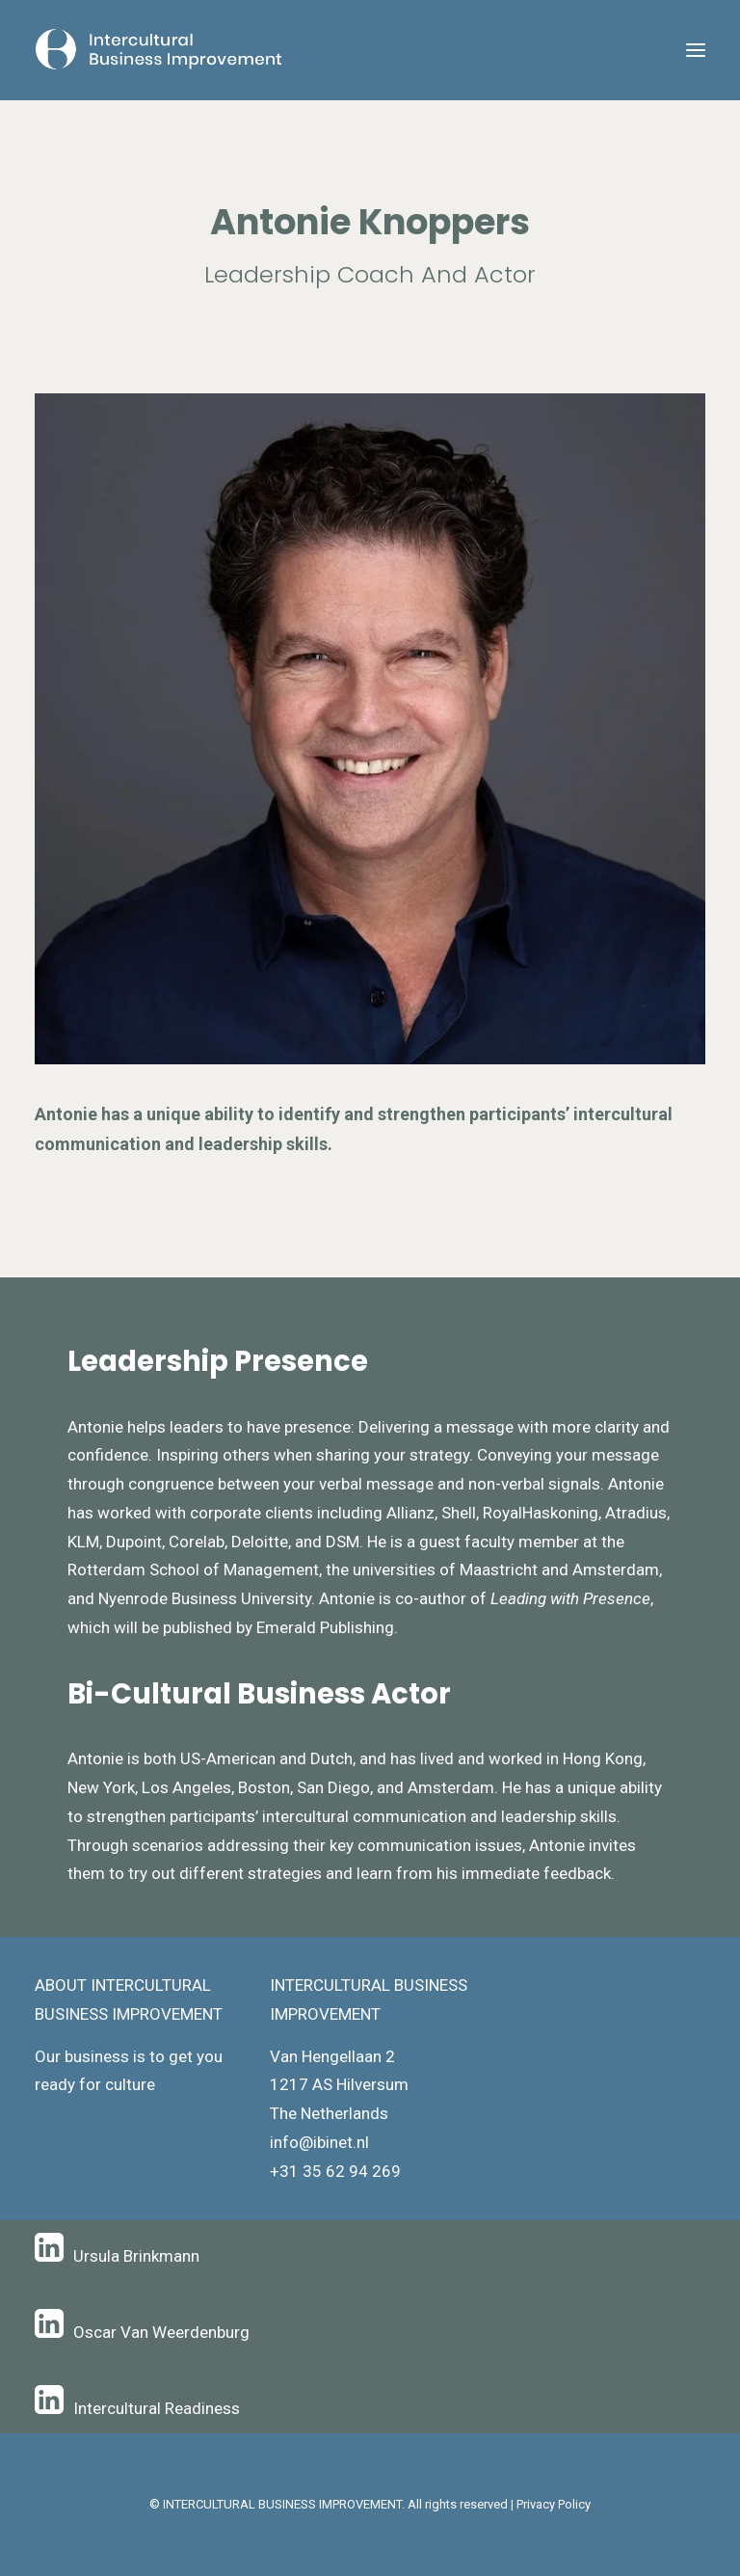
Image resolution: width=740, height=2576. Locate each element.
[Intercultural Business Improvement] (160, 50)
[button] (695, 50)
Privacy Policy (553, 2504)
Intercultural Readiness (156, 2408)
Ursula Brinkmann (136, 2256)
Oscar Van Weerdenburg (161, 2332)
